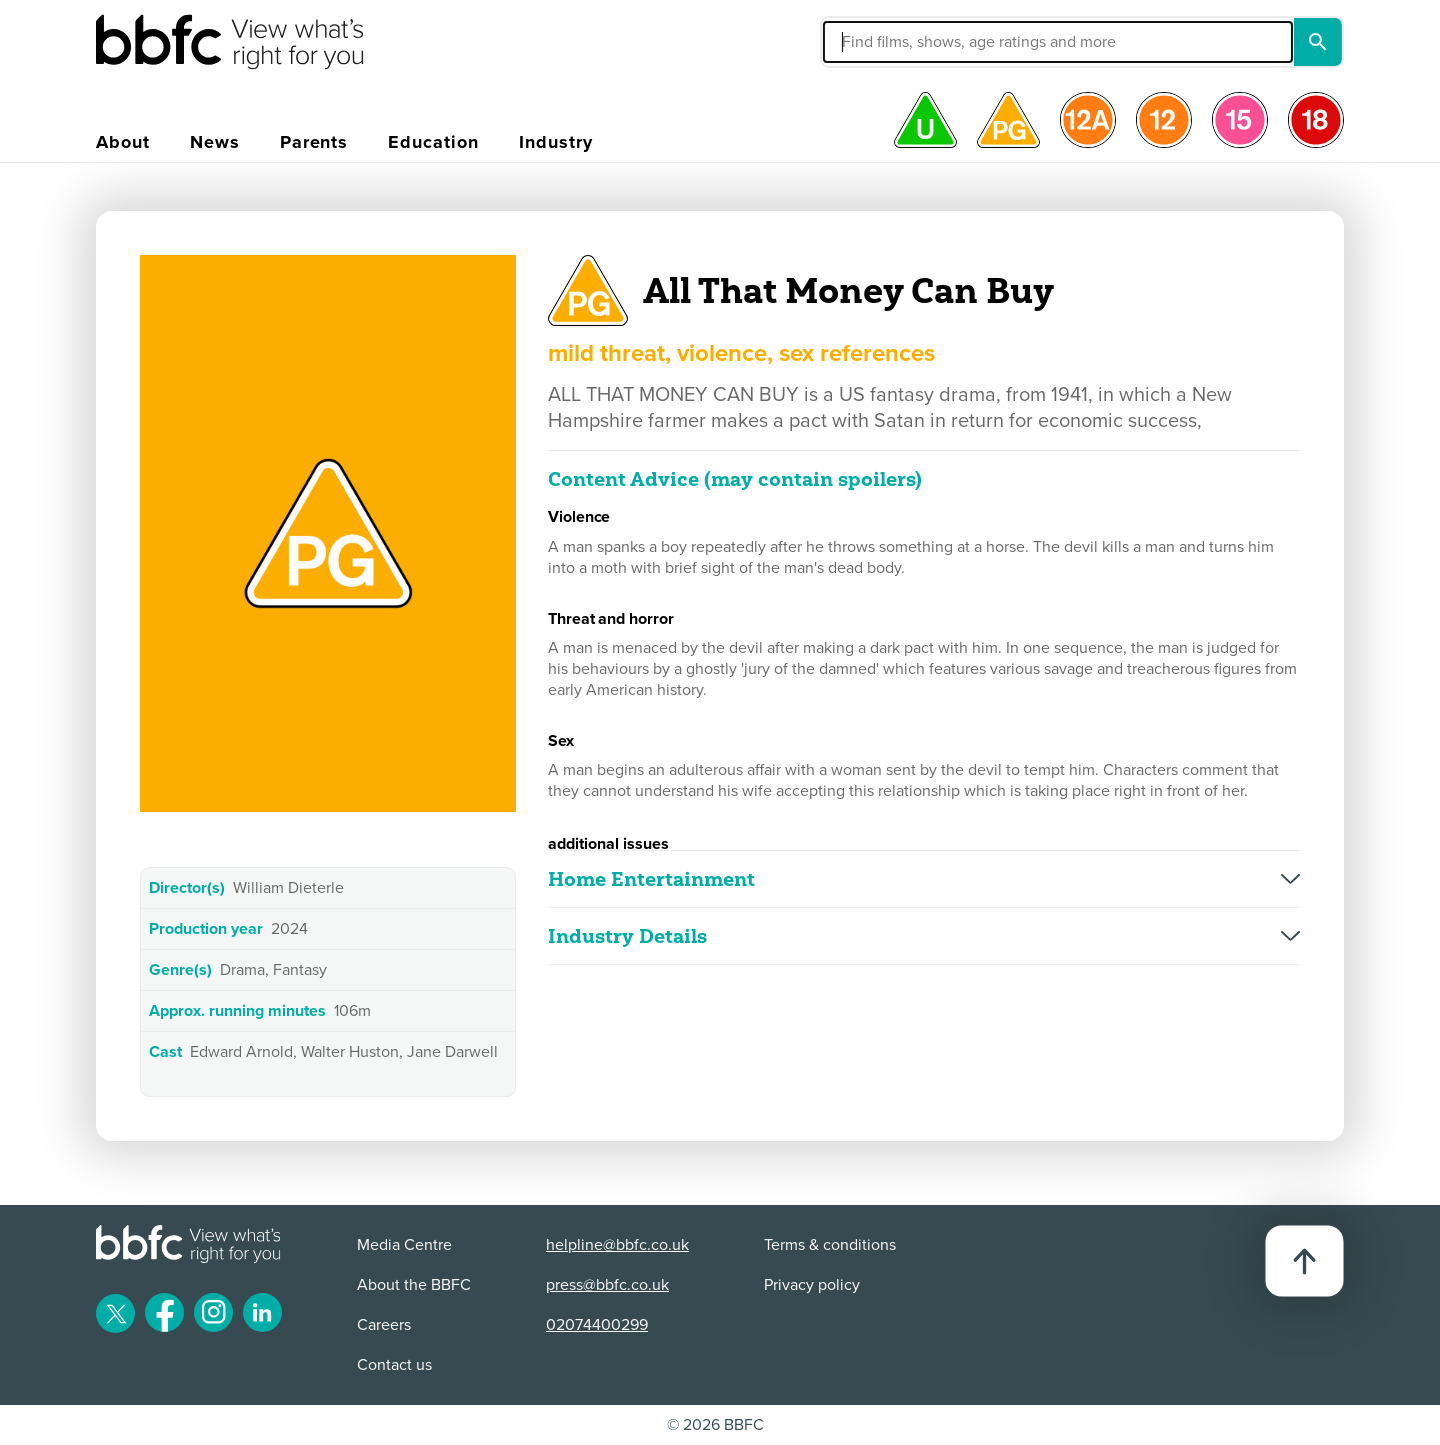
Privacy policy (812, 1285)
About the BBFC (414, 1285)
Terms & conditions (830, 1245)
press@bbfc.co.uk (607, 1285)
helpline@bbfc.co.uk (617, 1245)
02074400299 (597, 1325)
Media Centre (404, 1245)
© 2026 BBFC (715, 1425)
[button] (907, 42)
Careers (384, 1325)
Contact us (394, 1365)
